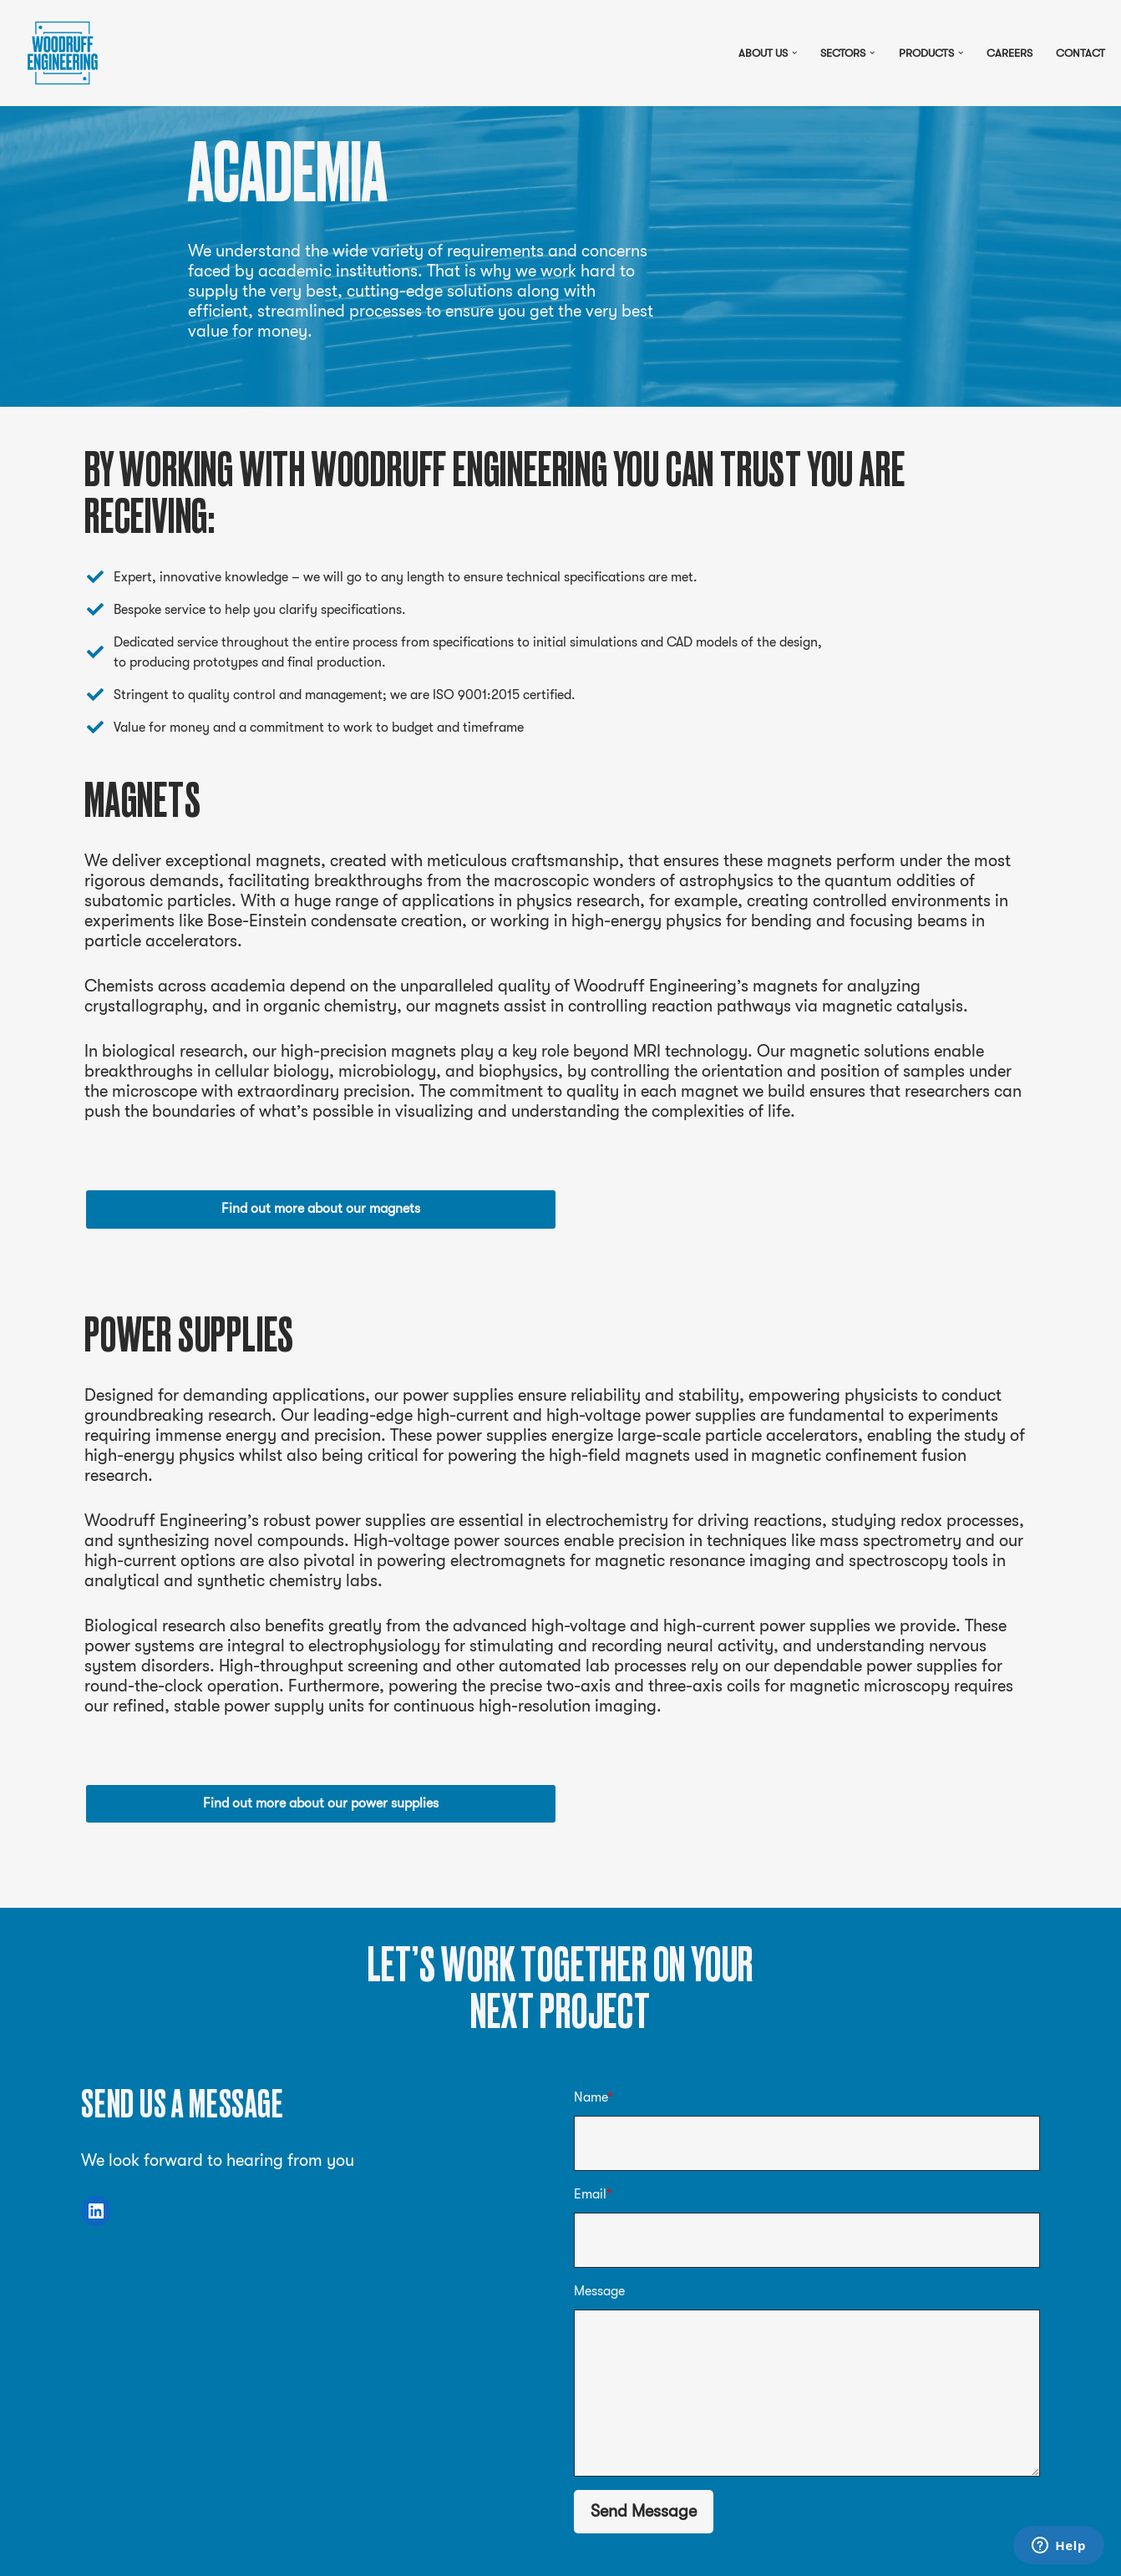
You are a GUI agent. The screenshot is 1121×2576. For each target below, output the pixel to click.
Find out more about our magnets (320, 1208)
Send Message (644, 2511)
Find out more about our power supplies (321, 1803)
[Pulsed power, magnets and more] (63, 53)
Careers (1009, 53)
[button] (794, 52)
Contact (1080, 53)
